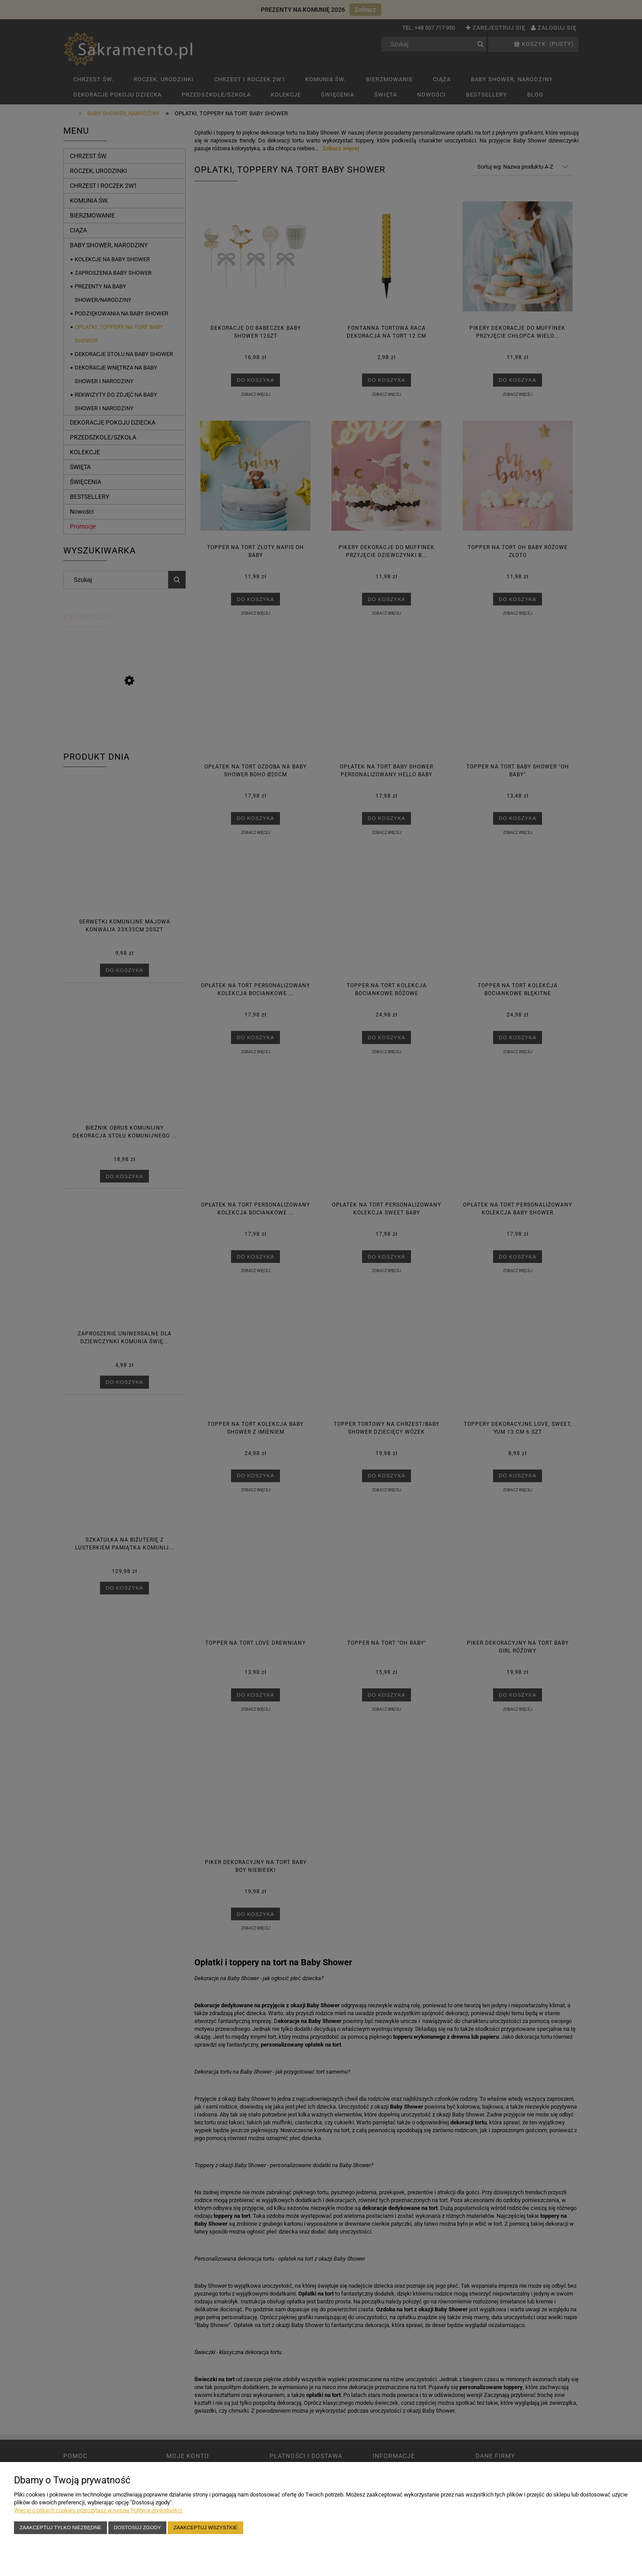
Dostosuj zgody (137, 2527)
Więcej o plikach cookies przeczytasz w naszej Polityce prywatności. (98, 2510)
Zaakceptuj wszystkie (205, 2527)
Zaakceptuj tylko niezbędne (60, 2527)
